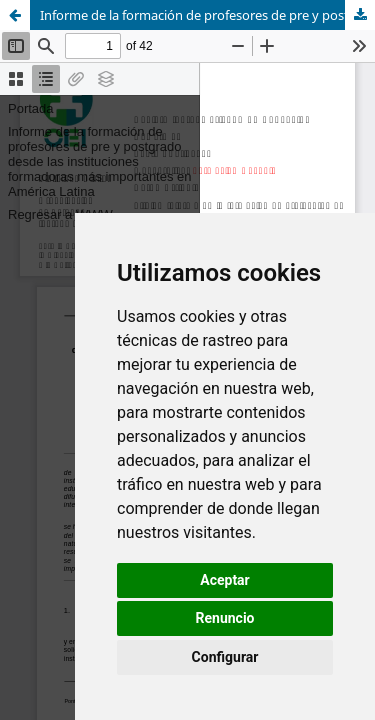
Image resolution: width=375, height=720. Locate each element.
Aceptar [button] (225, 580)
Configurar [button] (225, 657)
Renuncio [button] (225, 618)
